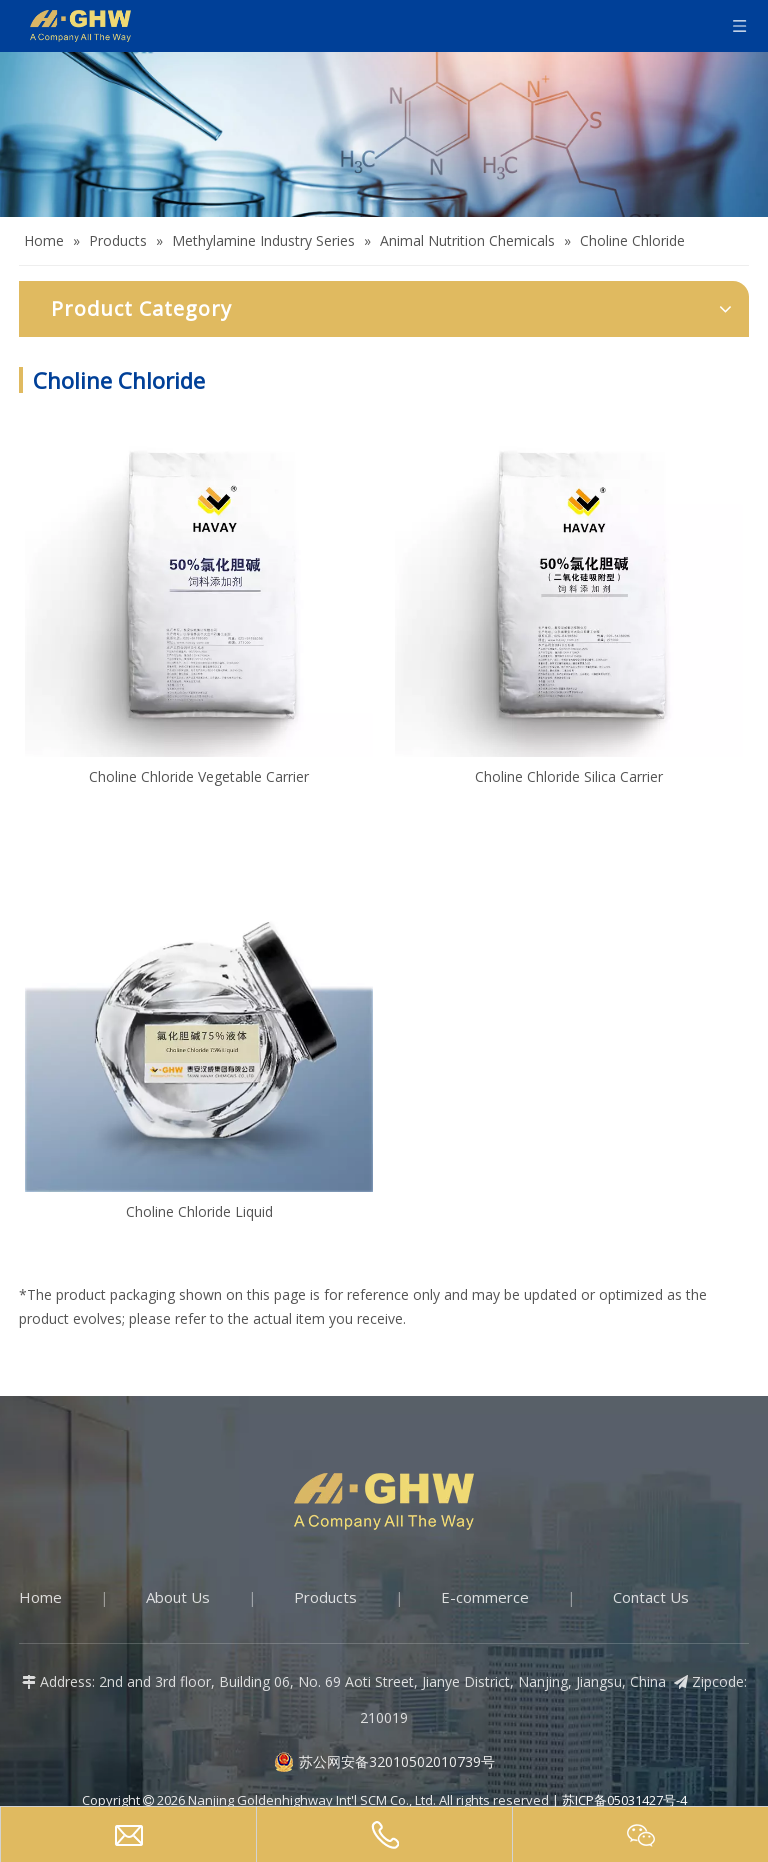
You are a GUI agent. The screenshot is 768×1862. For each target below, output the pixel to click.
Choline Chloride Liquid (199, 1211)
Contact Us (651, 1597)
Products (325, 1597)
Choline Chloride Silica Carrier (569, 776)
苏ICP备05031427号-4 (624, 1800)
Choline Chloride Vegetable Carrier (199, 776)
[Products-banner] (384, 134)
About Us (178, 1597)
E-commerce (485, 1597)
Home (40, 1597)
